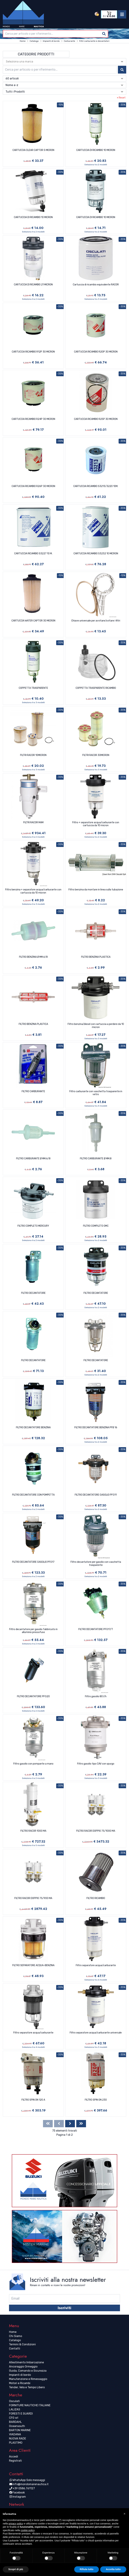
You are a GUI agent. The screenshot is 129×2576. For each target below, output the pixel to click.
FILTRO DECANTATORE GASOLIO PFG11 (96, 1494)
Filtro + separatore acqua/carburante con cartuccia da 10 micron (95, 824)
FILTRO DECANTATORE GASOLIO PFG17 (33, 1561)
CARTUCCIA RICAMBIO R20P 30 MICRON (96, 351)
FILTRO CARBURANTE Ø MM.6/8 (33, 1158)
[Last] (81, 2123)
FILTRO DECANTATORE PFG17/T (95, 1629)
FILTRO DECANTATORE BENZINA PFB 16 (95, 1427)
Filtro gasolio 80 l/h (95, 1696)
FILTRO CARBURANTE (33, 1091)
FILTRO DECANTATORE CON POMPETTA (33, 1494)
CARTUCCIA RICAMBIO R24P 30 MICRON (33, 419)
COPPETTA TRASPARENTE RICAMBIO (96, 688)
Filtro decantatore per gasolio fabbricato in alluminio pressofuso (33, 1631)
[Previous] (59, 2123)
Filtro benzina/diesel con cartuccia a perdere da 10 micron (96, 1026)
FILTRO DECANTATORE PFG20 (33, 1696)
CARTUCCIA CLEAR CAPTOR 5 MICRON (33, 150)
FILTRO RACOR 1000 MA (33, 1830)
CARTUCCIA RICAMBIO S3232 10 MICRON (96, 553)
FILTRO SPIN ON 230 (96, 2099)
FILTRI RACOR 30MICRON (95, 755)
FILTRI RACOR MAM (33, 822)
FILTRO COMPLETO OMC (96, 1225)
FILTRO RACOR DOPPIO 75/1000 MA (95, 1830)
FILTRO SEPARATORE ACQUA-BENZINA (33, 1965)
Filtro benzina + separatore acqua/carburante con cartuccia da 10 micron (33, 891)
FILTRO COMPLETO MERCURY (33, 1225)
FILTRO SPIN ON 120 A (33, 2099)
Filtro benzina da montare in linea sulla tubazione (95, 889)
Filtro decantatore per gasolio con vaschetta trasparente (96, 1563)
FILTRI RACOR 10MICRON (33, 755)
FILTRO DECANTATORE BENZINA (33, 1427)
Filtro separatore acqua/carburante (96, 1965)
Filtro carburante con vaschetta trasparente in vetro (95, 1093)
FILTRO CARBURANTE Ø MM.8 (95, 1158)
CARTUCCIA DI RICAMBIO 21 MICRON (33, 284)
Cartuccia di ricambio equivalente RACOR (96, 284)
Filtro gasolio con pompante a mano (33, 1763)
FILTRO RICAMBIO (96, 1898)
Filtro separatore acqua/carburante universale (96, 2032)
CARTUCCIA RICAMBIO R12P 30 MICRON (33, 351)
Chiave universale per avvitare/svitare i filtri (95, 620)
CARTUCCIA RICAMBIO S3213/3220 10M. (95, 486)
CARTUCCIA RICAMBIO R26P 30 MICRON (33, 486)
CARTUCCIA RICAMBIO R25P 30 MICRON (96, 419)
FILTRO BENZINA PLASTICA (95, 956)
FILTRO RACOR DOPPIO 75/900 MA (33, 1898)
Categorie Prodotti (36, 54)
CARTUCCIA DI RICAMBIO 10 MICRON (95, 150)
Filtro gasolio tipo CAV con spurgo (95, 1763)
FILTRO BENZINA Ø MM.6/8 (33, 956)
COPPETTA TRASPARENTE (33, 688)
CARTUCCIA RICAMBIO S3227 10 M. (33, 553)
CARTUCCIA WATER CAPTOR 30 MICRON (33, 620)
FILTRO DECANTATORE (33, 1293)
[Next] (70, 2123)
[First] (48, 2123)
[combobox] (55, 34)
